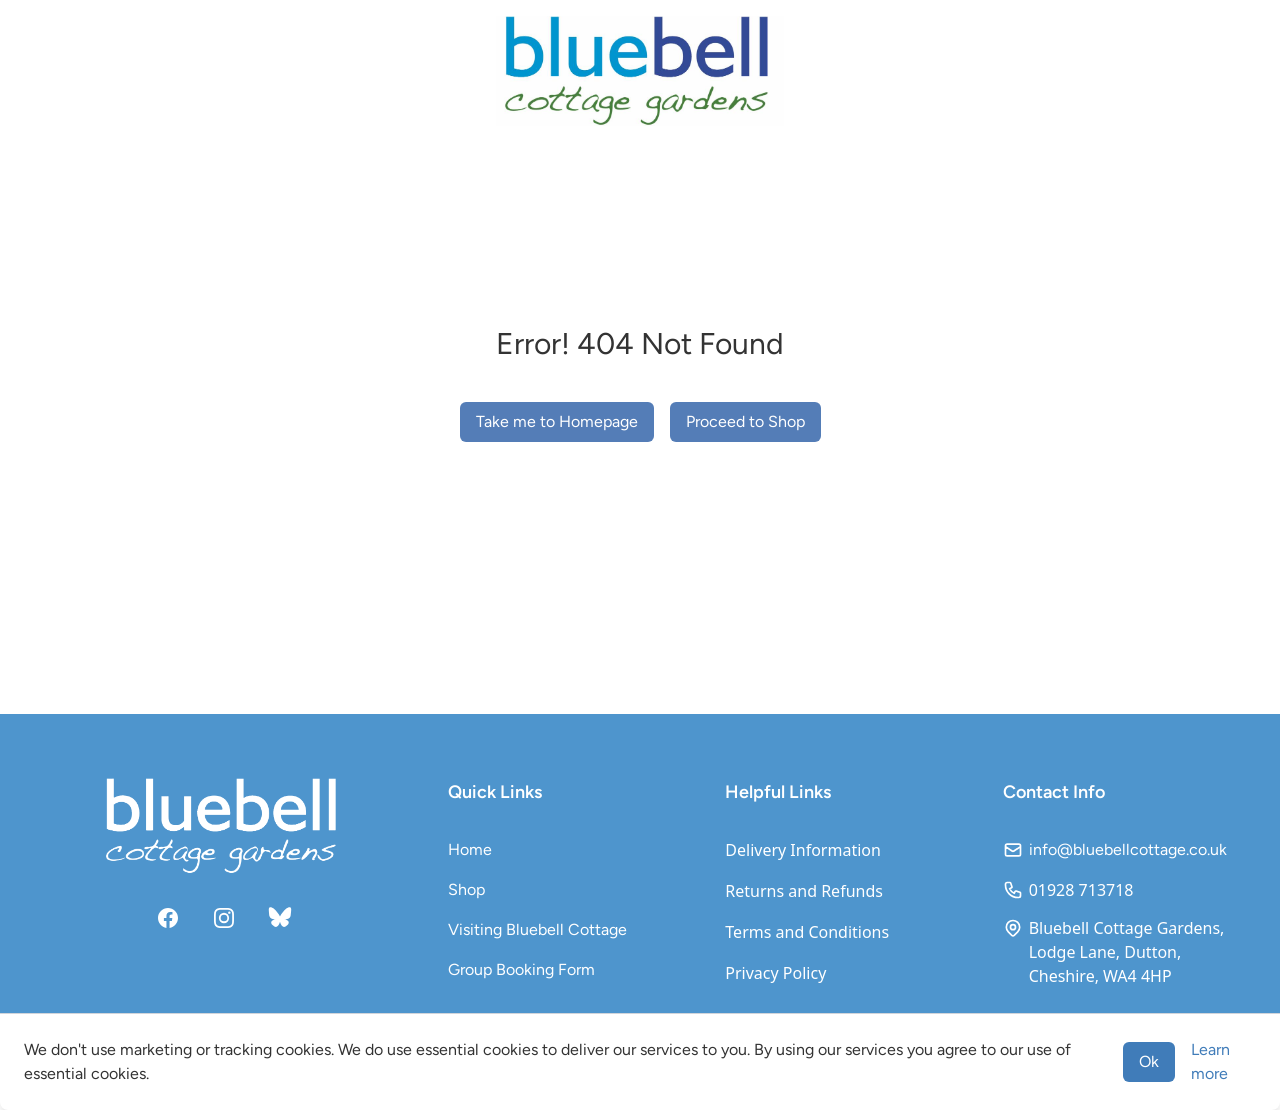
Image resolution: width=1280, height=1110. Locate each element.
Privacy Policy (775, 973)
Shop (466, 889)
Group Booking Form (521, 969)
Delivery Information (803, 850)
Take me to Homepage (557, 421)
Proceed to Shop (745, 421)
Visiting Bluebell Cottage (537, 929)
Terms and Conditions (807, 932)
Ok (1149, 1061)
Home (470, 849)
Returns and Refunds (804, 891)
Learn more (1210, 1061)
